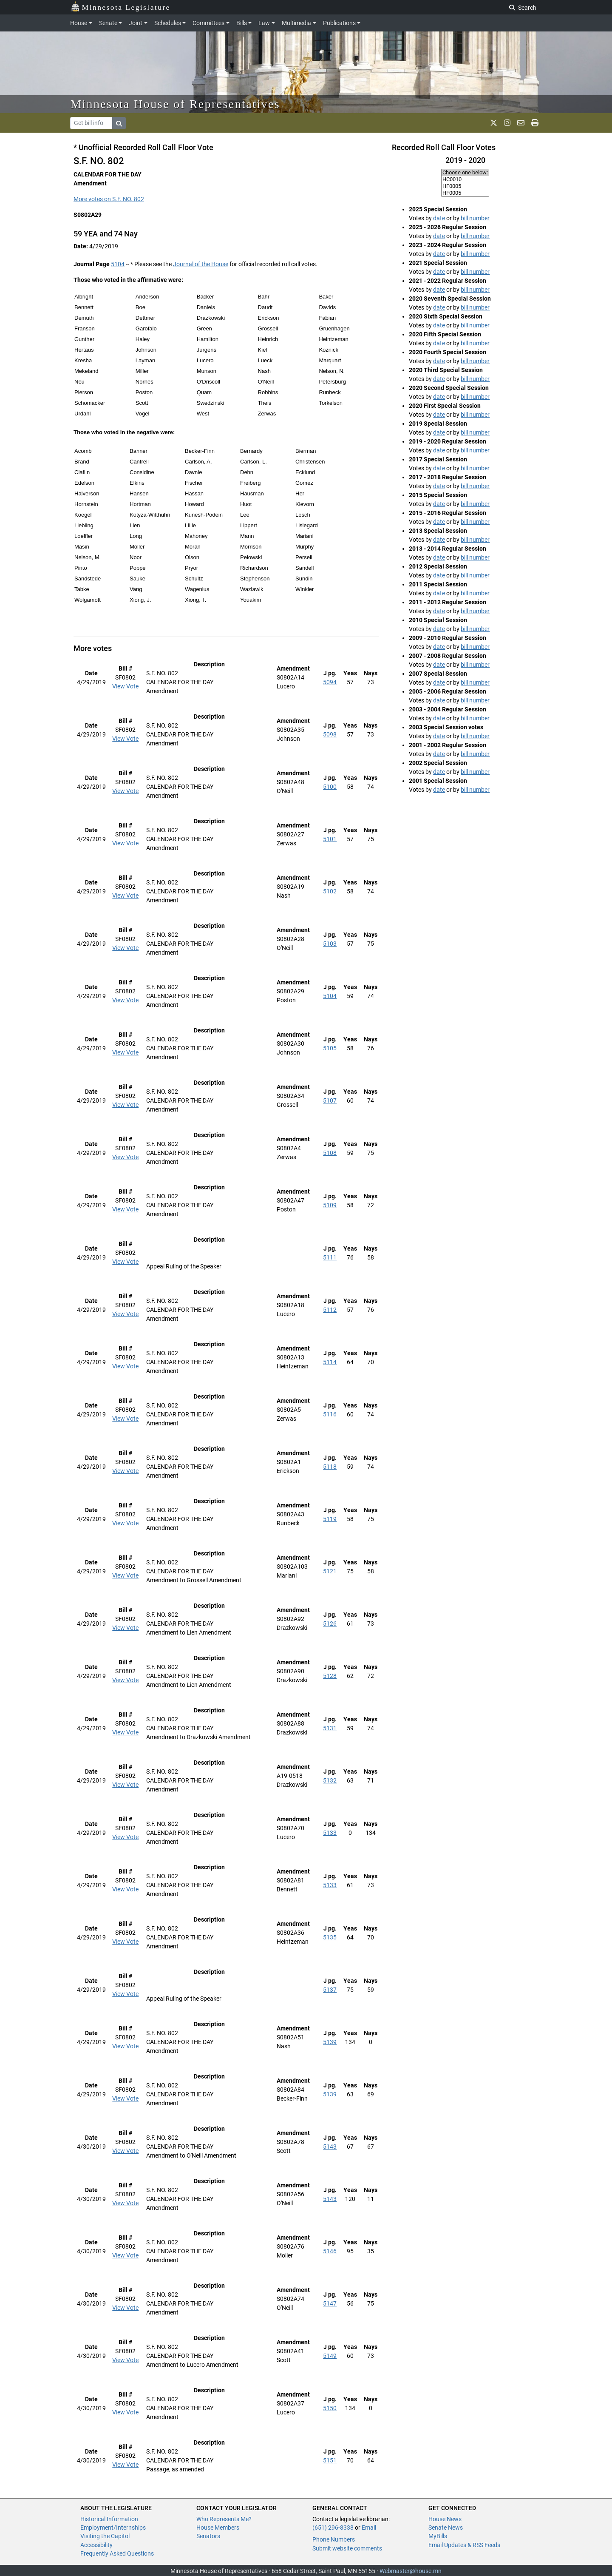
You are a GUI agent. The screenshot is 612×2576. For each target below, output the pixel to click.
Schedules (167, 23)
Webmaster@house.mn (411, 2570)
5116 (330, 1414)
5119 (330, 1518)
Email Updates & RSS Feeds (464, 2545)
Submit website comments (347, 2548)
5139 (330, 2042)
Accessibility (96, 2545)
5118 (330, 1466)
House (78, 23)
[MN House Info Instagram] (507, 123)
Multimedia (296, 23)
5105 (330, 1048)
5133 (330, 1832)
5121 (330, 1571)
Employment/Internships (113, 2527)
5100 (330, 786)
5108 (330, 1152)
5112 (330, 1309)
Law (264, 23)
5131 (330, 1728)
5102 (330, 891)
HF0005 (465, 186)
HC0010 (465, 179)
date (439, 218)
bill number (475, 218)
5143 (330, 2146)
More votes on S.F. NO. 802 (109, 199)
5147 (330, 2303)
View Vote (125, 686)
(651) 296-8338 (333, 2527)
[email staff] (521, 123)
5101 (330, 839)
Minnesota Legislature (120, 6)
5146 (330, 2251)
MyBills (437, 2536)
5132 (330, 1780)
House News (445, 2519)
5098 (330, 734)
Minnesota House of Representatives (175, 104)
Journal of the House (200, 264)
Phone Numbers (333, 2539)
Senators (208, 2536)
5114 (330, 1362)
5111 (330, 1257)
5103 (330, 943)
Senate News (445, 2527)
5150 (330, 2408)
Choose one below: (465, 172)
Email (369, 2527)
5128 (330, 1675)
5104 (118, 264)
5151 (330, 2460)
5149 (330, 2355)
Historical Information (109, 2519)
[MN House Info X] (494, 123)
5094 (330, 682)
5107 (330, 1100)
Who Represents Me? (224, 2519)
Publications (339, 23)
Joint (135, 23)
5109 (330, 1205)
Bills (241, 23)
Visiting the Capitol (105, 2536)
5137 (330, 1989)
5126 (330, 1623)
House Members (217, 2527)
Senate (108, 23)
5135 (330, 1937)
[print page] (535, 123)
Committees (208, 23)
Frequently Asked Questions (117, 2553)
